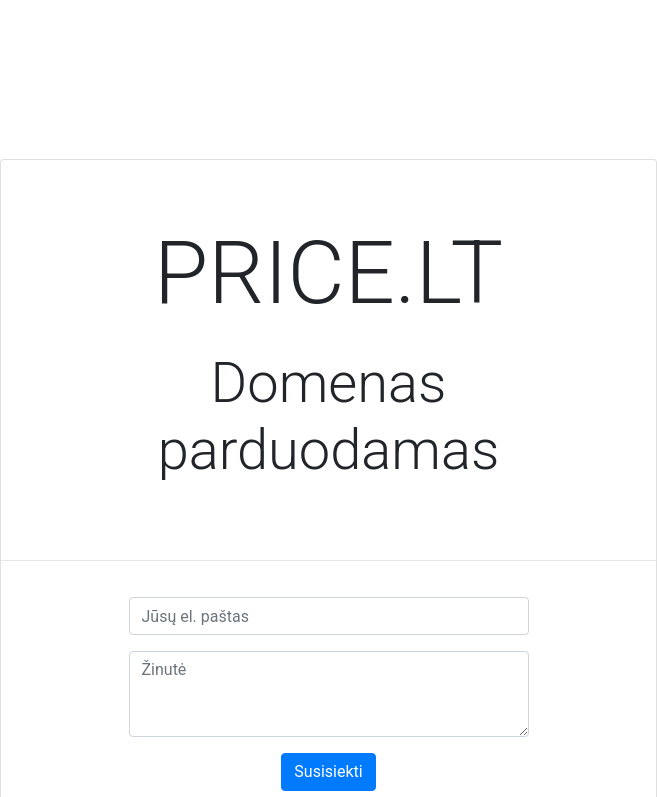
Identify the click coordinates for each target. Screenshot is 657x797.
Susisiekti (328, 771)
